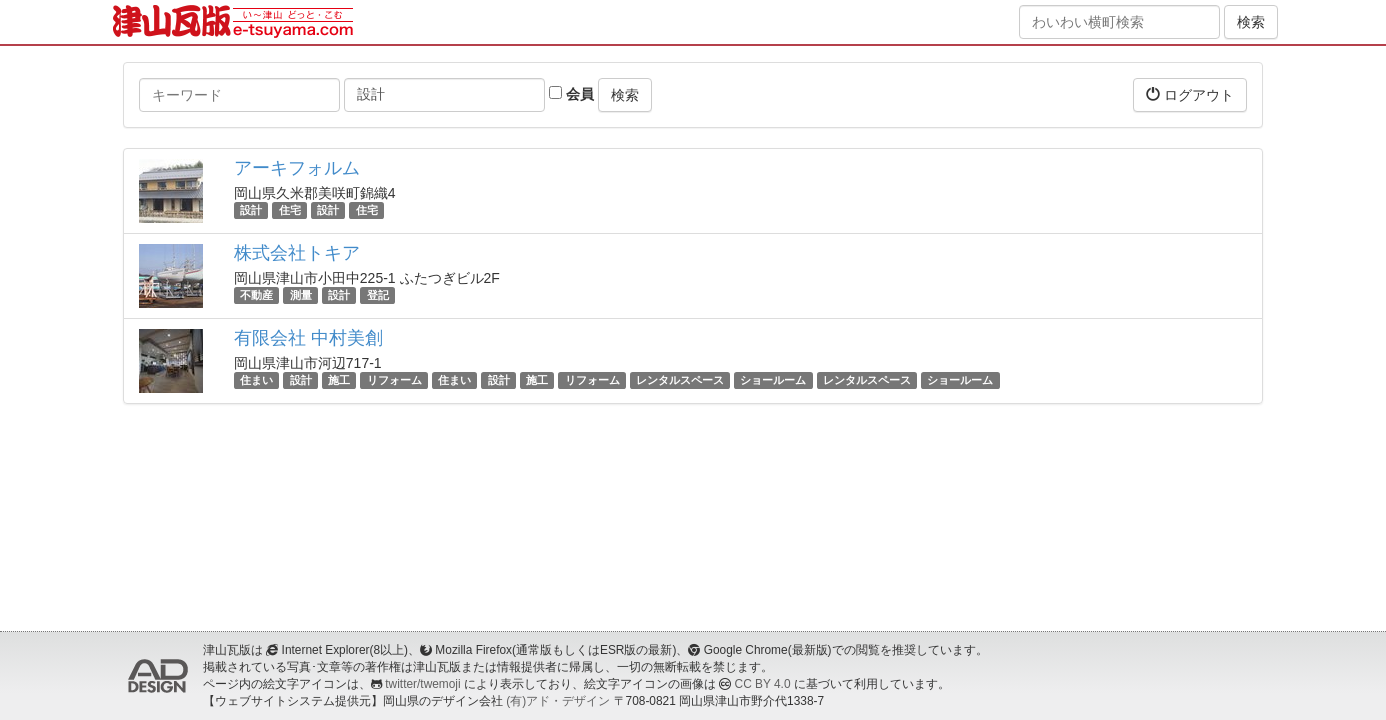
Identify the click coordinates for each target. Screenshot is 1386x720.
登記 (378, 295)
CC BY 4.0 (763, 684)
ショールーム (773, 380)
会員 (571, 94)
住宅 (290, 210)
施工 (339, 380)
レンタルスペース (680, 380)
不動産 (256, 295)
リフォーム (394, 380)
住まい (256, 380)
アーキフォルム (297, 168)
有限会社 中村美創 (308, 338)
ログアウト (1190, 94)
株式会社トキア (297, 253)
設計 (251, 210)
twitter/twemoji (422, 684)
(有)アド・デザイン (558, 701)
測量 (301, 295)
